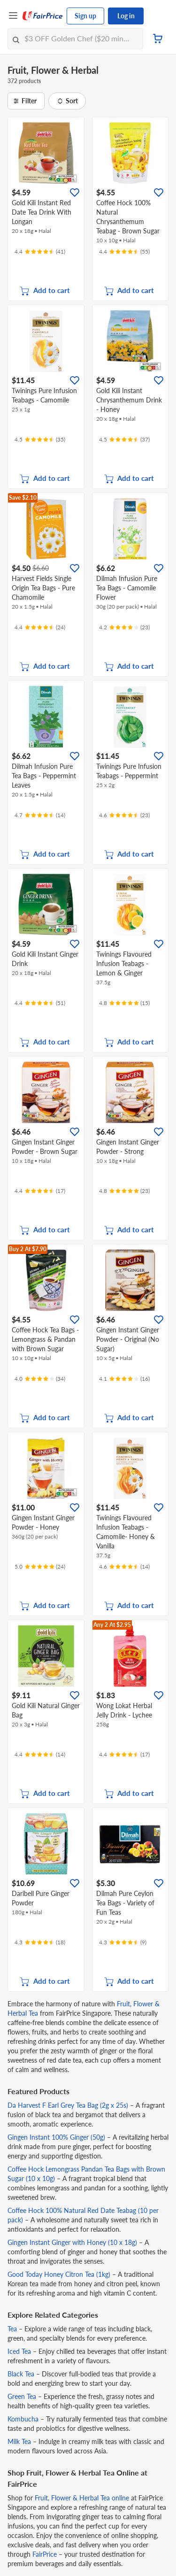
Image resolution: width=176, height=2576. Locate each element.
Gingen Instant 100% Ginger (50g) (56, 2137)
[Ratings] (40, 251)
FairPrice (44, 2554)
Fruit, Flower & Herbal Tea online (82, 2498)
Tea (12, 2329)
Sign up (85, 16)
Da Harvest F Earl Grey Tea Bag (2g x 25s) (68, 2105)
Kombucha (23, 2419)
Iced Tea (19, 2351)
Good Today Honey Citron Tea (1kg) (59, 2274)
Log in (126, 16)
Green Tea (22, 2396)
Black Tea (21, 2374)
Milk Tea (19, 2441)
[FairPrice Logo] (43, 16)
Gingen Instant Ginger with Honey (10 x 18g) (72, 2242)
